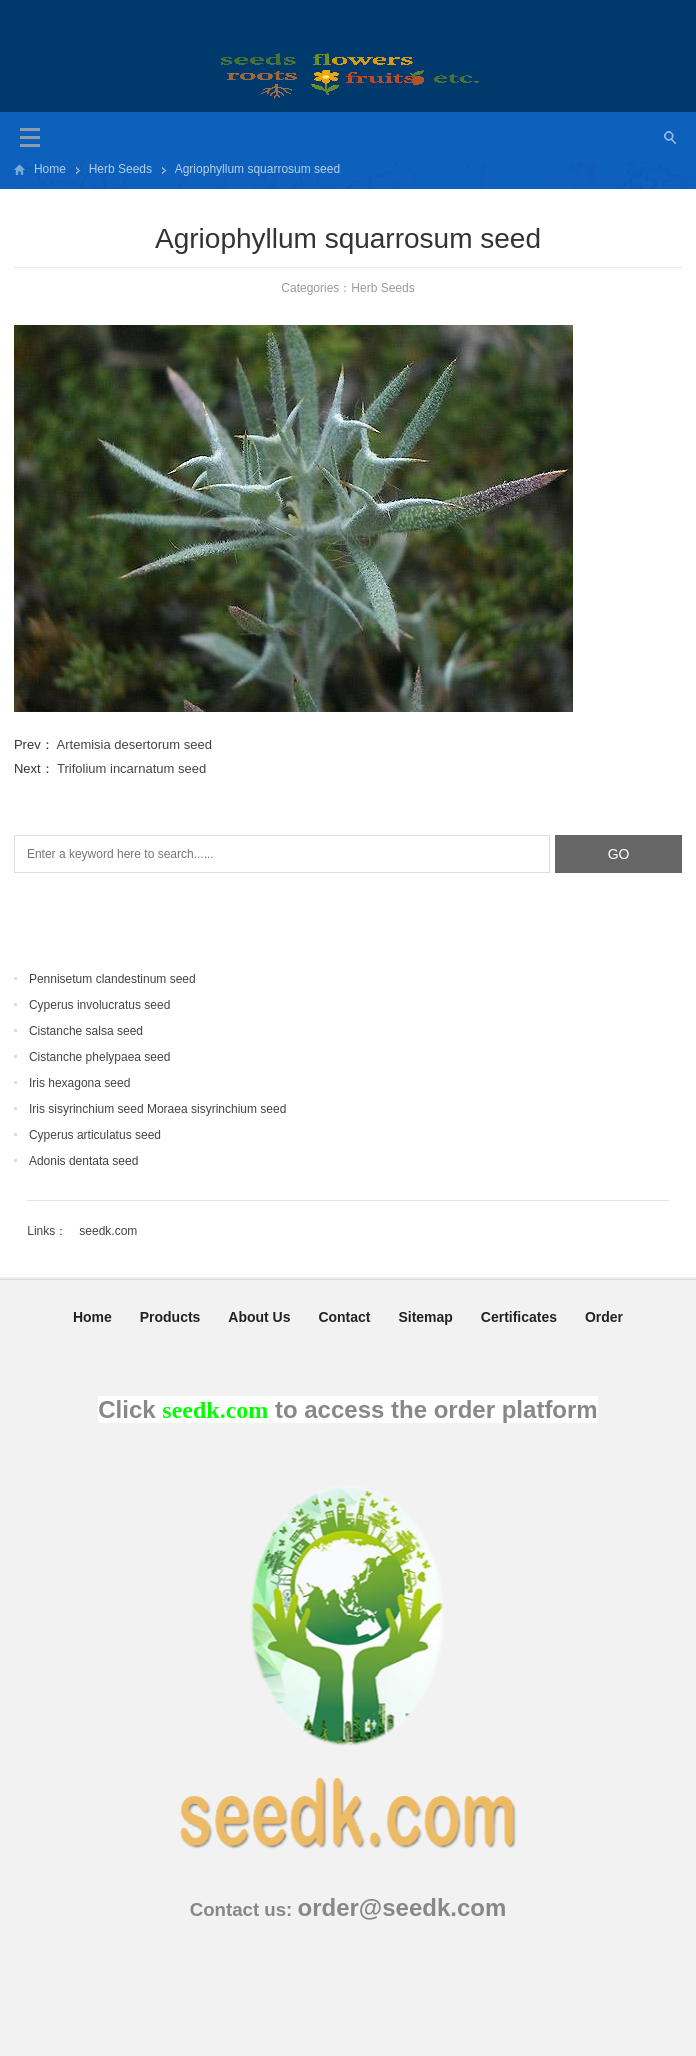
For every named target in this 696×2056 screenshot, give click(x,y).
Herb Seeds (120, 169)
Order (604, 1317)
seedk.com (108, 1231)
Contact (344, 1317)
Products (170, 1317)
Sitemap (425, 1317)
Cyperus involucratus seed (99, 1005)
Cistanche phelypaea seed (99, 1057)
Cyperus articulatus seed (95, 1135)
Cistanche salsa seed (86, 1031)
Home (50, 169)
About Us (259, 1317)
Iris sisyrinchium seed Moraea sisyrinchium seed (157, 1109)
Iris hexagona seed (79, 1083)
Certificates (519, 1317)
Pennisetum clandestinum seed (112, 979)
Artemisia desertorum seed (134, 744)
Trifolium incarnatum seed (131, 768)
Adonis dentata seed (83, 1161)
